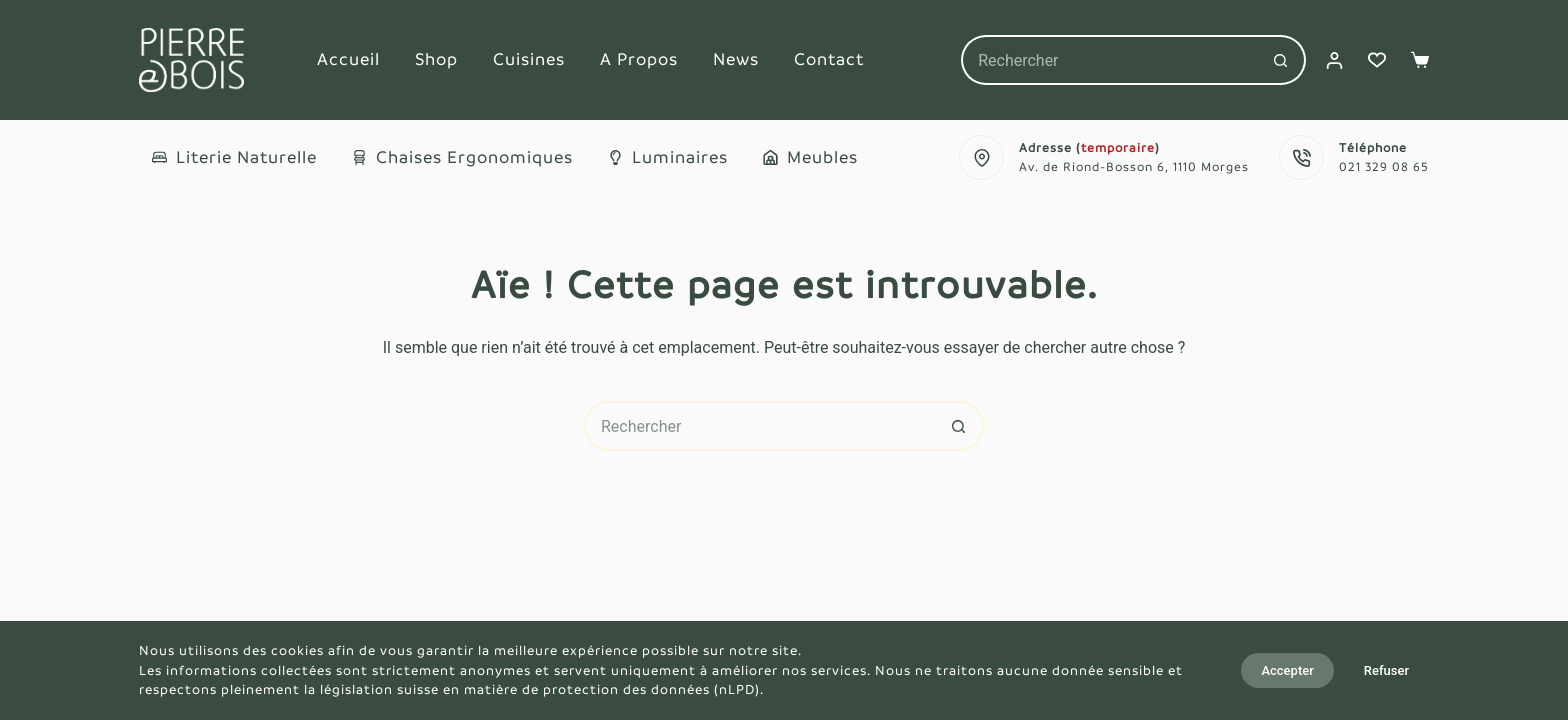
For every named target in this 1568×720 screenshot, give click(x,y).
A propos (639, 59)
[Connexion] (1334, 60)
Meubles (810, 157)
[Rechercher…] (1108, 60)
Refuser (1386, 670)
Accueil (348, 59)
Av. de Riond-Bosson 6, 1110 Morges (1134, 167)
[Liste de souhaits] (1377, 60)
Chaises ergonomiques (462, 157)
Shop (436, 59)
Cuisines (529, 59)
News (736, 59)
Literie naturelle (234, 157)
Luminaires (668, 157)
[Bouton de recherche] (1281, 60)
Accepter (1287, 670)
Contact (829, 59)
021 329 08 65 (1384, 167)
